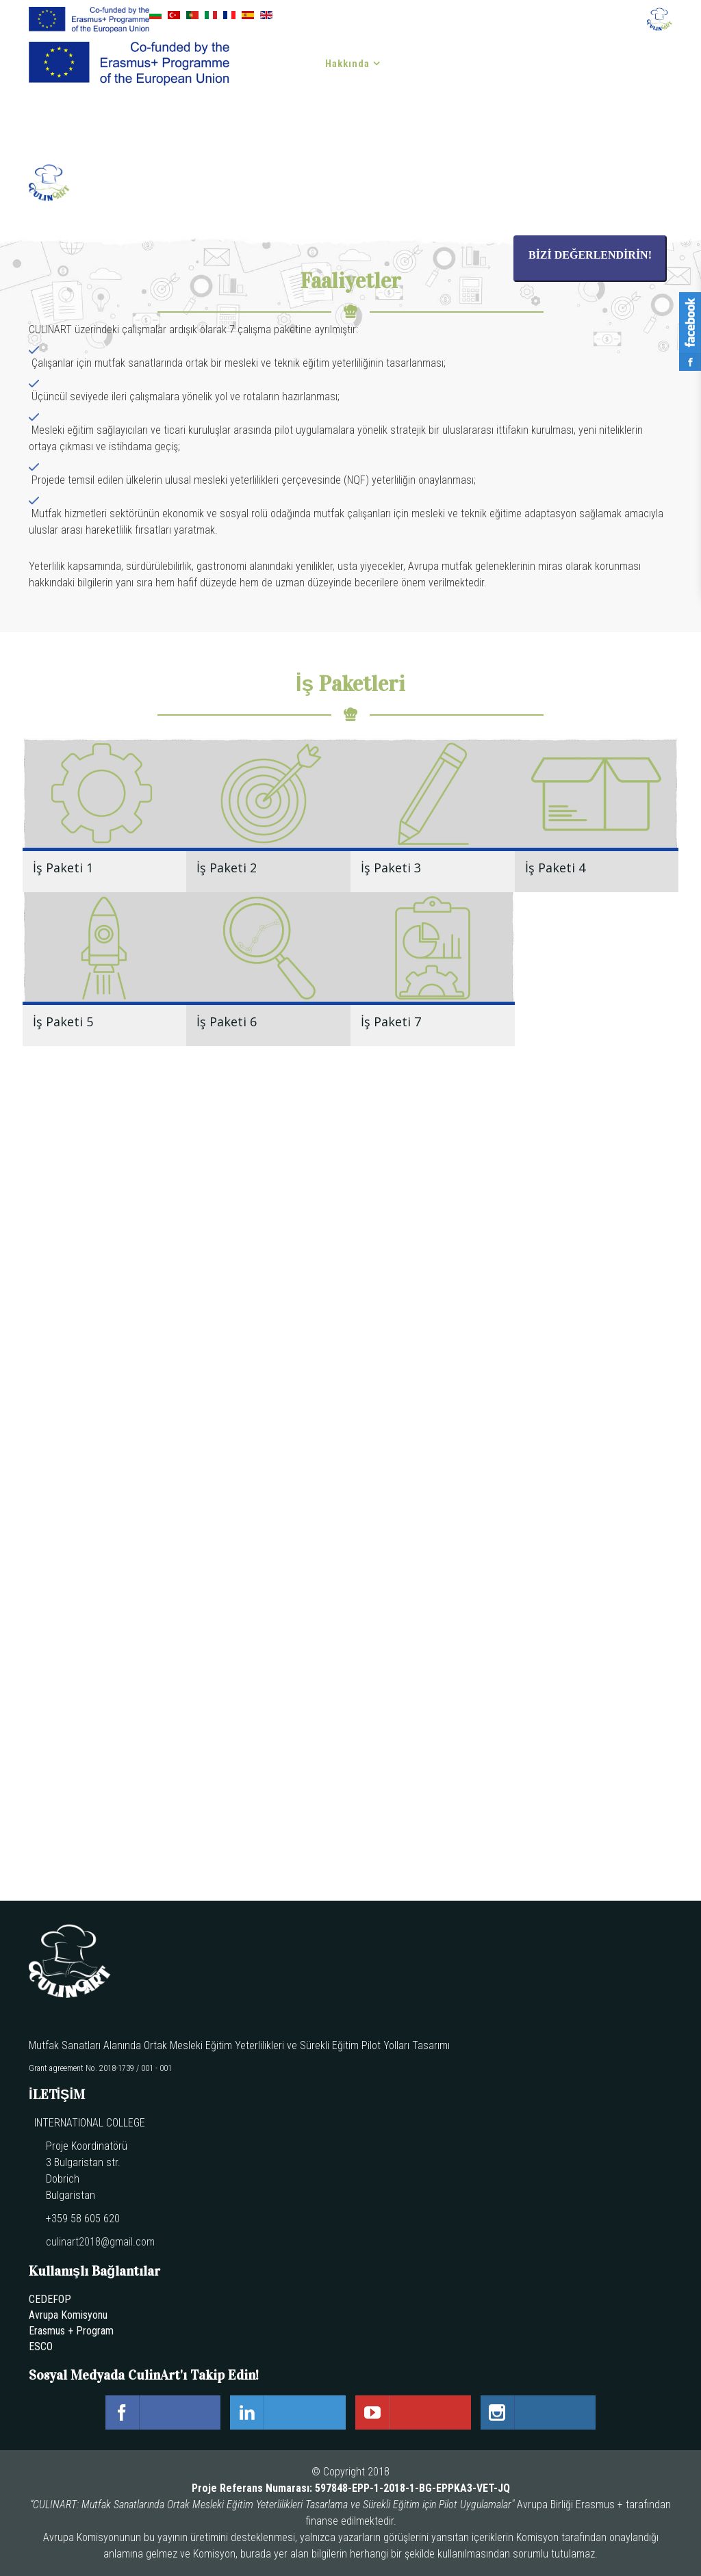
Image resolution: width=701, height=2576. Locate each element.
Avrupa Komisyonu (68, 2314)
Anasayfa (282, 63)
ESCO (41, 2346)
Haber (484, 63)
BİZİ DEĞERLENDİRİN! (590, 255)
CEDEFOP (50, 2299)
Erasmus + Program (71, 2330)
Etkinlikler (546, 63)
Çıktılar (419, 63)
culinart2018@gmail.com (100, 2241)
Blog (603, 63)
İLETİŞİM (282, 125)
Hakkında (347, 63)
